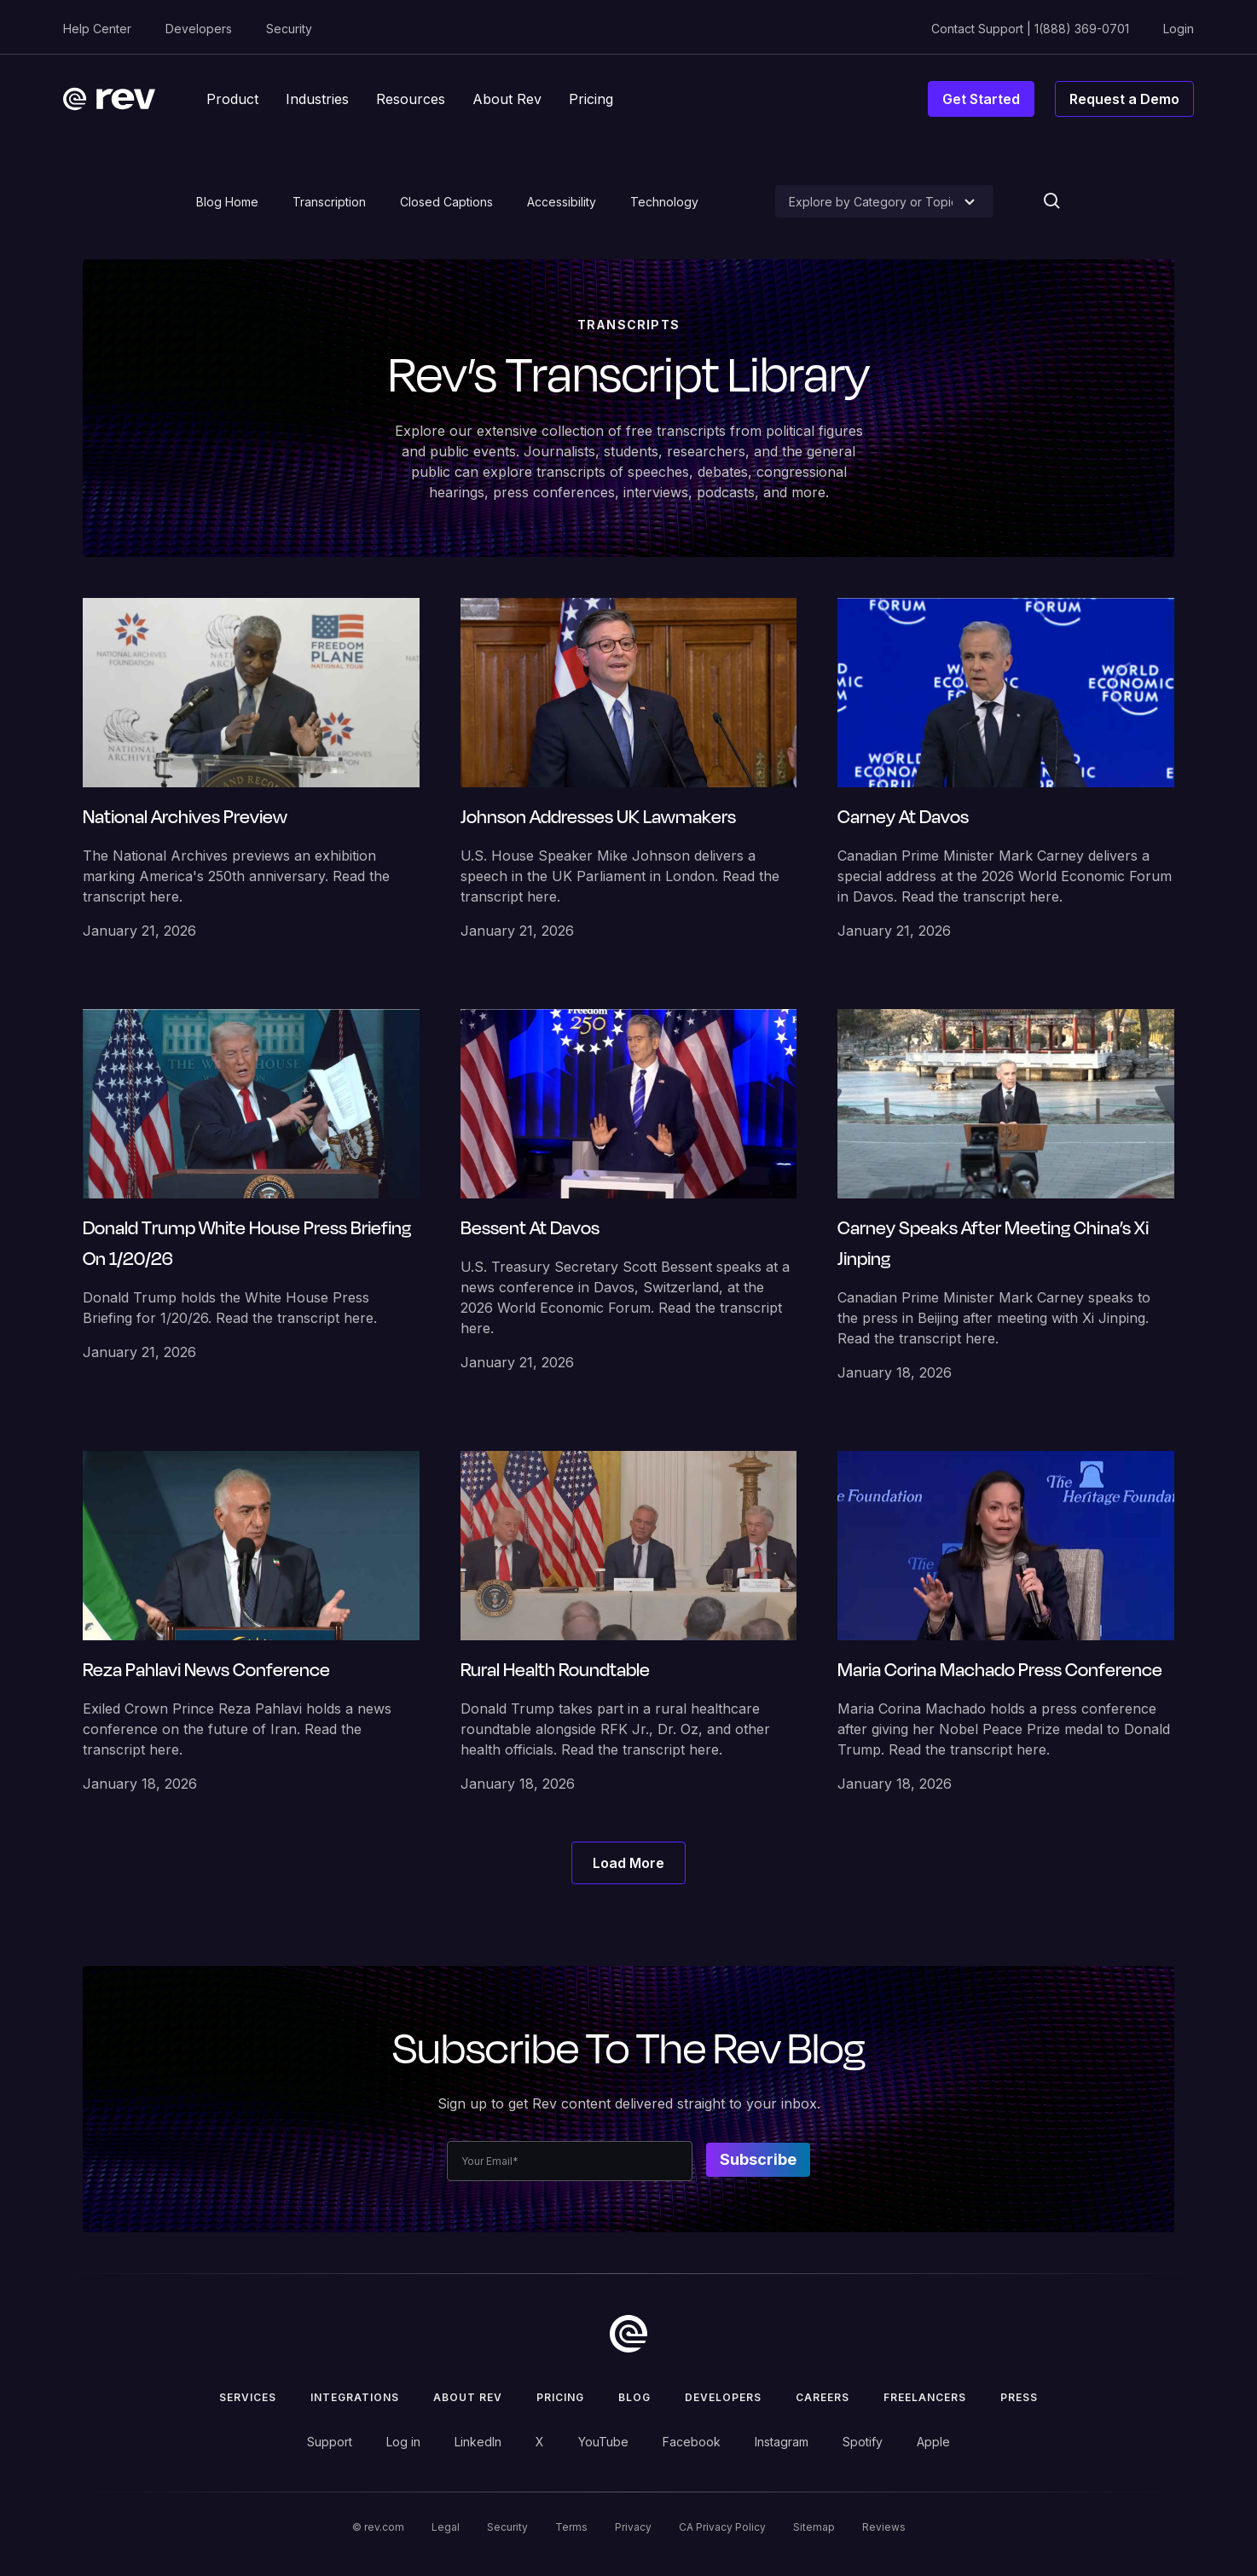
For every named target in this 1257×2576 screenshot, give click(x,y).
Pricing (560, 2397)
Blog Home (227, 201)
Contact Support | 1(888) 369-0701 (1030, 28)
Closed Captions (446, 201)
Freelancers (924, 2397)
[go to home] (628, 2334)
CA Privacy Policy (722, 2527)
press (1019, 2397)
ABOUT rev (467, 2397)
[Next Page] (628, 1863)
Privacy (633, 2527)
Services (247, 2397)
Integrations (354, 2397)
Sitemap (814, 2527)
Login (1178, 28)
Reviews (884, 2527)
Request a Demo (1124, 98)
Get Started (981, 98)
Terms (571, 2527)
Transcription (329, 201)
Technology (664, 201)
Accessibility (561, 201)
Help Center (97, 28)
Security (289, 28)
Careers (822, 2397)
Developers (198, 28)
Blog (634, 2397)
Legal (446, 2527)
